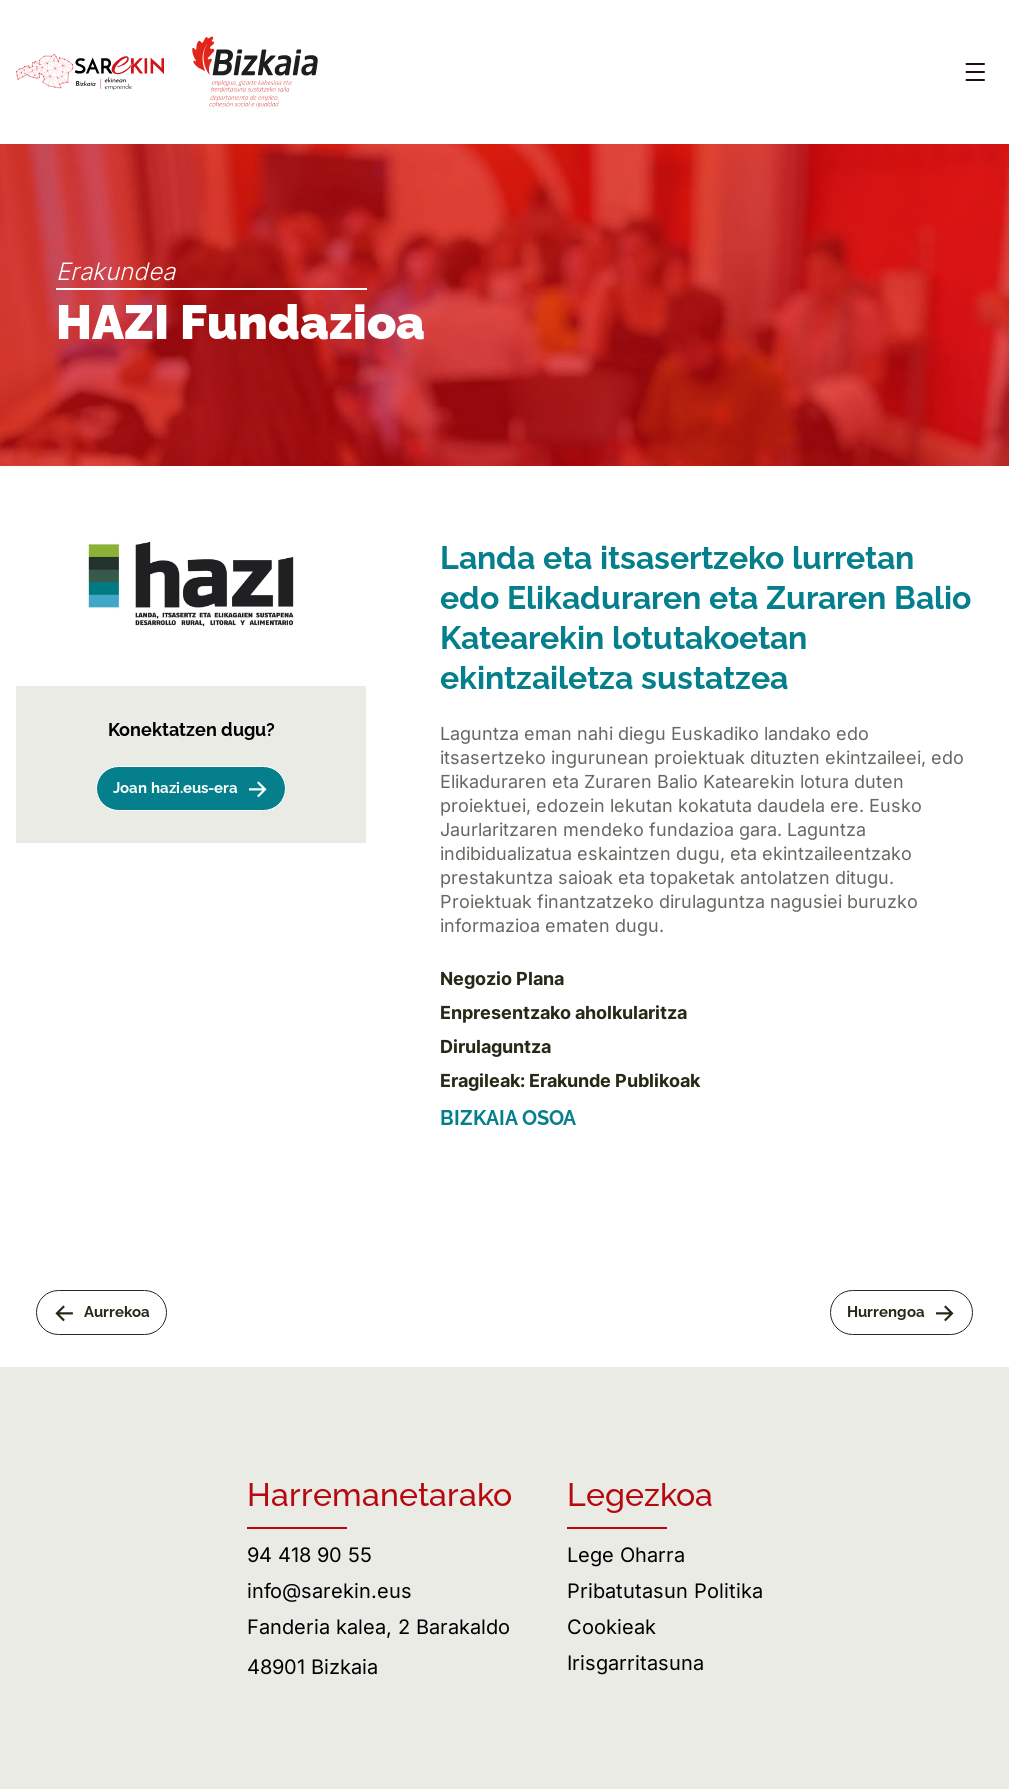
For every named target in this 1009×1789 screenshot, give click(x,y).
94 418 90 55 (309, 1555)
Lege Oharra (626, 1555)
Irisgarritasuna (635, 1663)
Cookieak (611, 1627)
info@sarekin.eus (329, 1591)
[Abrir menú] (975, 72)
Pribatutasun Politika (665, 1591)
